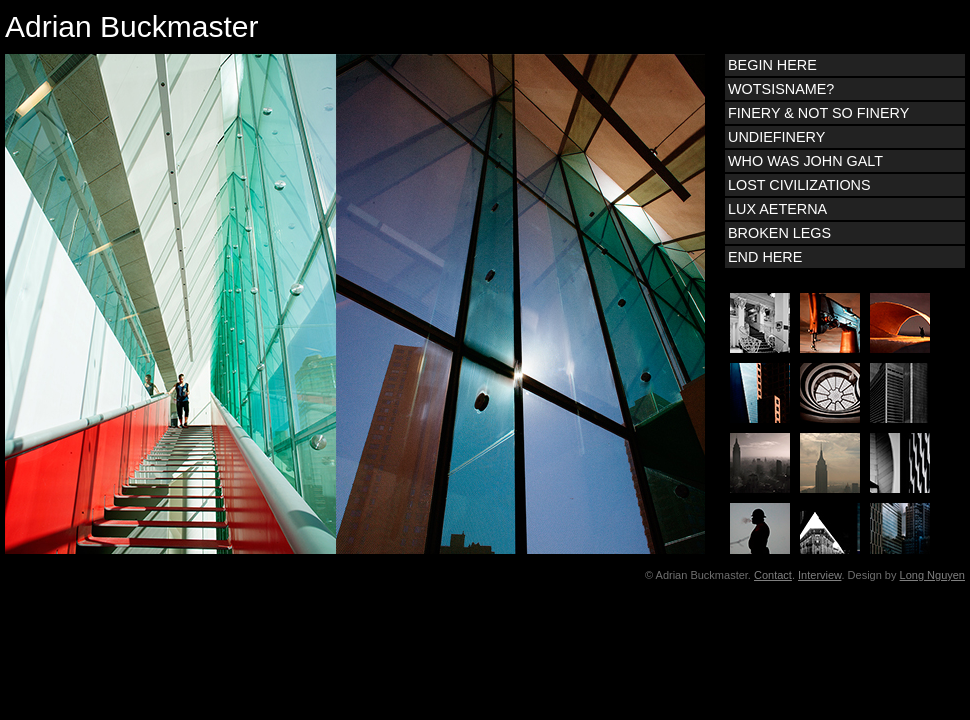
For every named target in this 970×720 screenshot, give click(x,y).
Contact (773, 575)
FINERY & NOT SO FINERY (818, 113)
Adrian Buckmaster (131, 26)
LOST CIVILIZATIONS (799, 185)
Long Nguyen (932, 575)
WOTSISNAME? (781, 89)
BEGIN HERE (772, 65)
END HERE (765, 257)
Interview (819, 575)
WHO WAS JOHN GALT (805, 161)
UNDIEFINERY (776, 137)
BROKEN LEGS (779, 233)
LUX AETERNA (777, 209)
